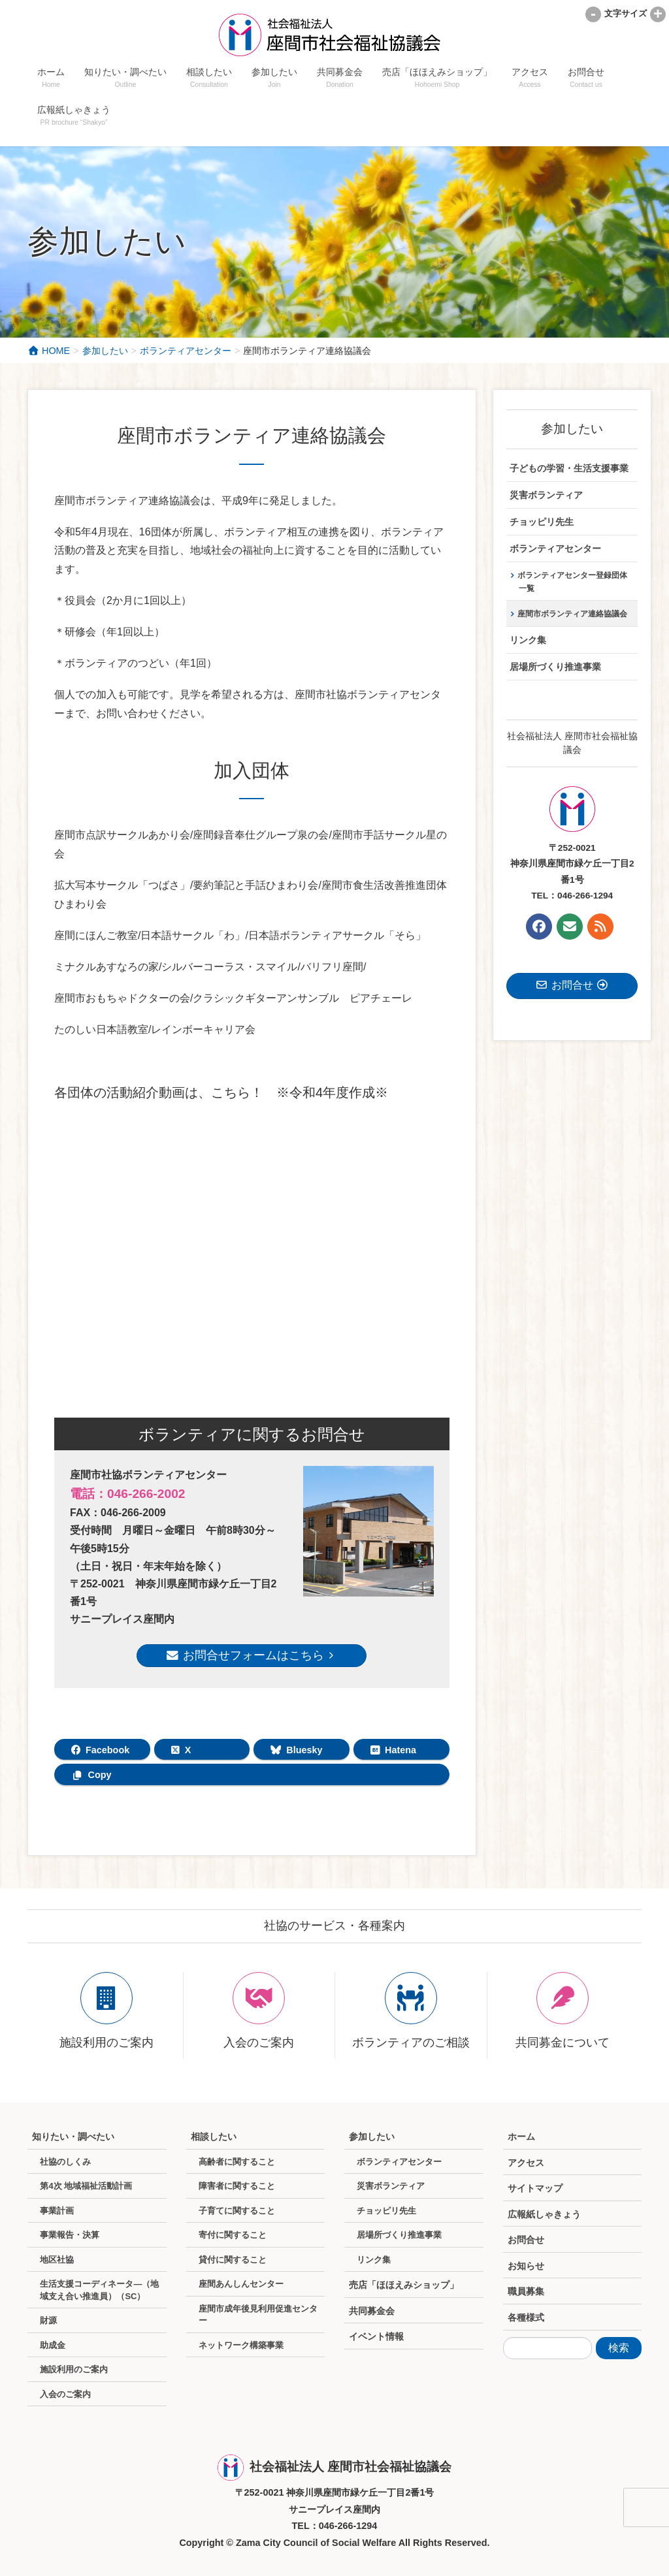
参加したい (572, 429)
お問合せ (526, 2239)
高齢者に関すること (237, 2162)
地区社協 (57, 2260)
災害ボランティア (546, 495)
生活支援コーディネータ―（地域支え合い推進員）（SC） (99, 2290)
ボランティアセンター (555, 549)
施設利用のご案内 (74, 2369)
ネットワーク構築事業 (241, 2345)
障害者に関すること (237, 2186)
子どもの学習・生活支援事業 (569, 468)
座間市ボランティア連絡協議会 (572, 613)
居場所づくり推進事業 (555, 667)
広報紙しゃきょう (544, 2214)
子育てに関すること (237, 2211)
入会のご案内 (65, 2394)
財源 (48, 2320)
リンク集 (528, 640)
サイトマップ (535, 2188)
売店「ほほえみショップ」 (404, 2285)
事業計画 (57, 2211)
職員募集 (526, 2291)
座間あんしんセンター (241, 2284)
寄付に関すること (233, 2235)
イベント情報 (376, 2336)
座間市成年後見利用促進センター (258, 2315)
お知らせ (526, 2266)
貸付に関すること (233, 2260)
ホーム (521, 2136)
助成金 (52, 2345)
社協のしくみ (65, 2162)
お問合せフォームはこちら (251, 1655)
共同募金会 (372, 2311)
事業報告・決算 (69, 2235)
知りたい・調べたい (73, 2136)
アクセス (526, 2162)
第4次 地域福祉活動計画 (86, 2186)
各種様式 (526, 2317)
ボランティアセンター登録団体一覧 (572, 582)
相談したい (214, 2136)
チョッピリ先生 (542, 522)
